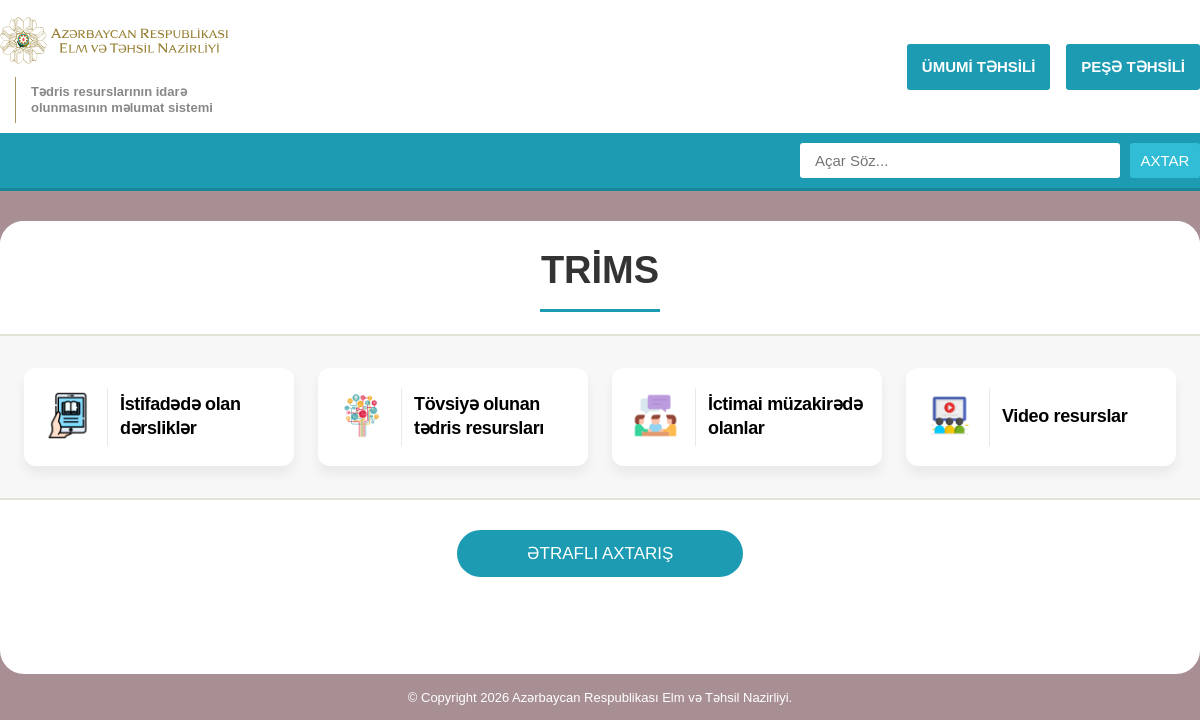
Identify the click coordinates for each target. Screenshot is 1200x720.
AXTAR (1165, 160)
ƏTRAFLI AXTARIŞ (600, 553)
